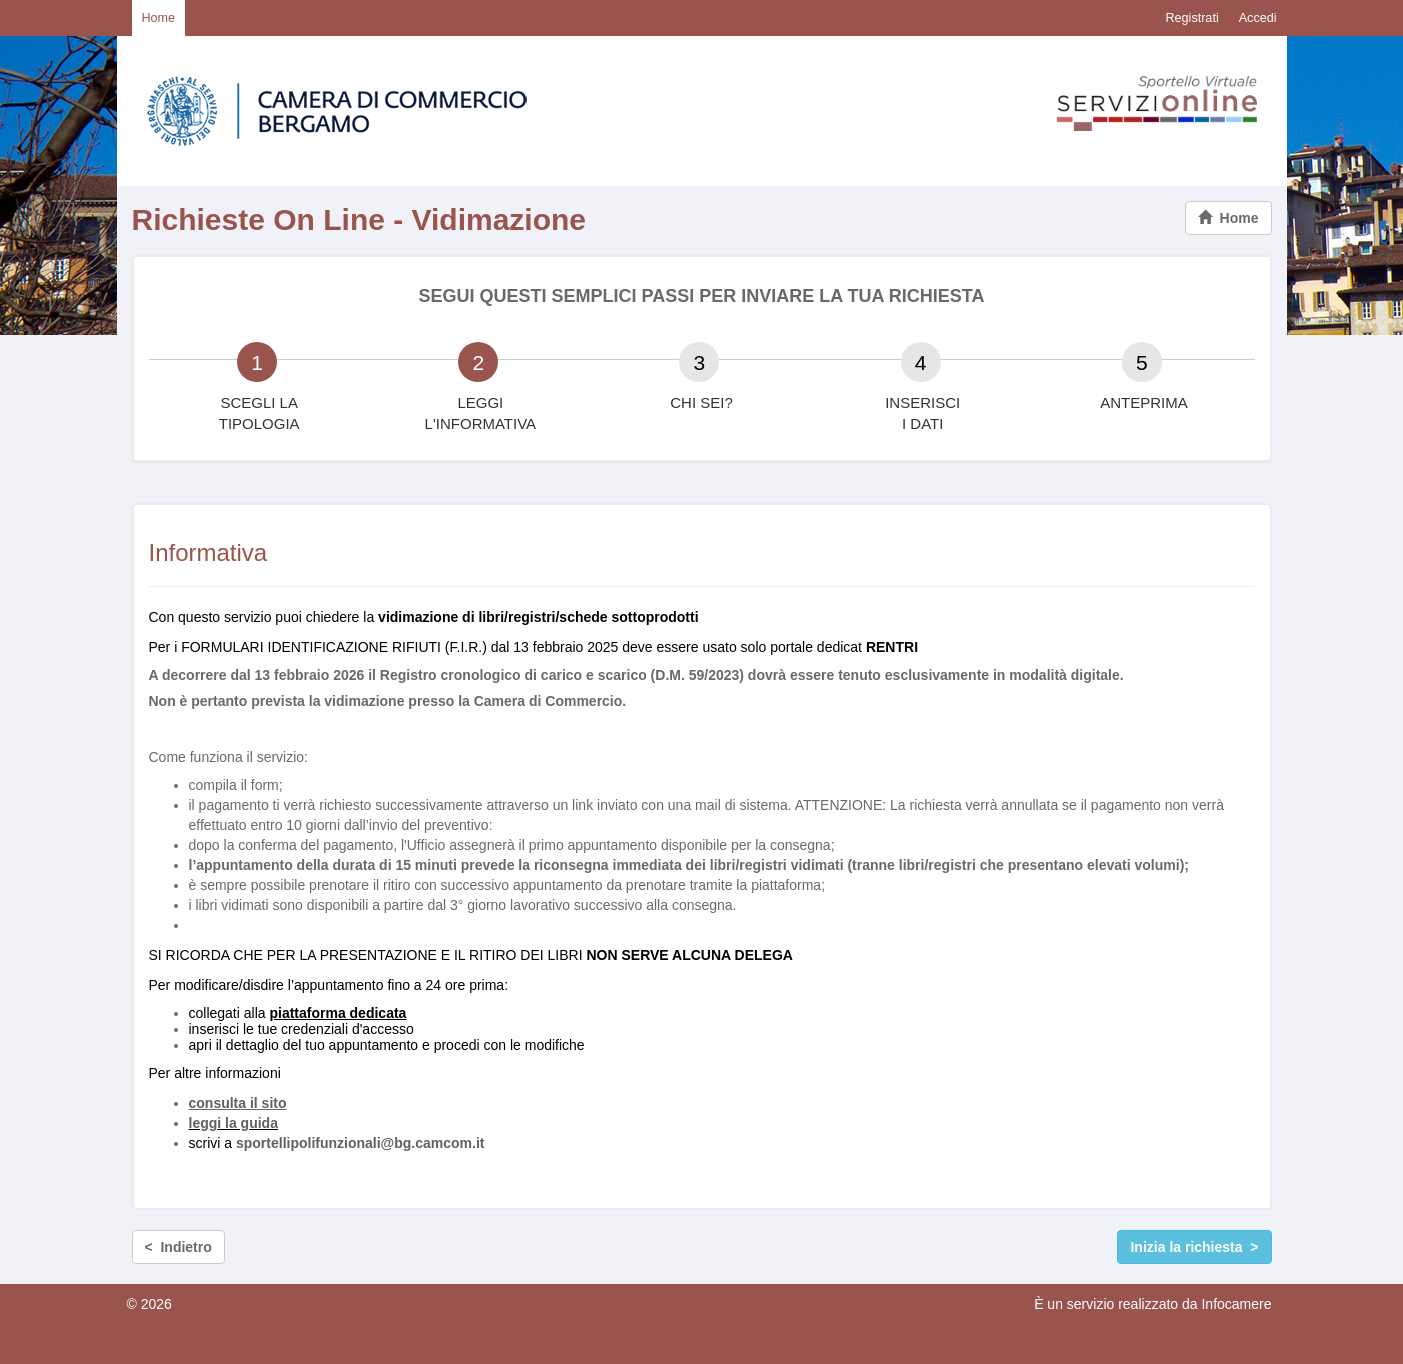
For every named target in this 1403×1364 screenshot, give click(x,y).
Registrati (1191, 18)
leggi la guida (233, 1123)
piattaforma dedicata (337, 1013)
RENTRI (892, 647)
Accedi (1258, 18)
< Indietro (178, 1247)
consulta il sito (238, 1103)
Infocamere (1236, 1304)
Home (159, 18)
